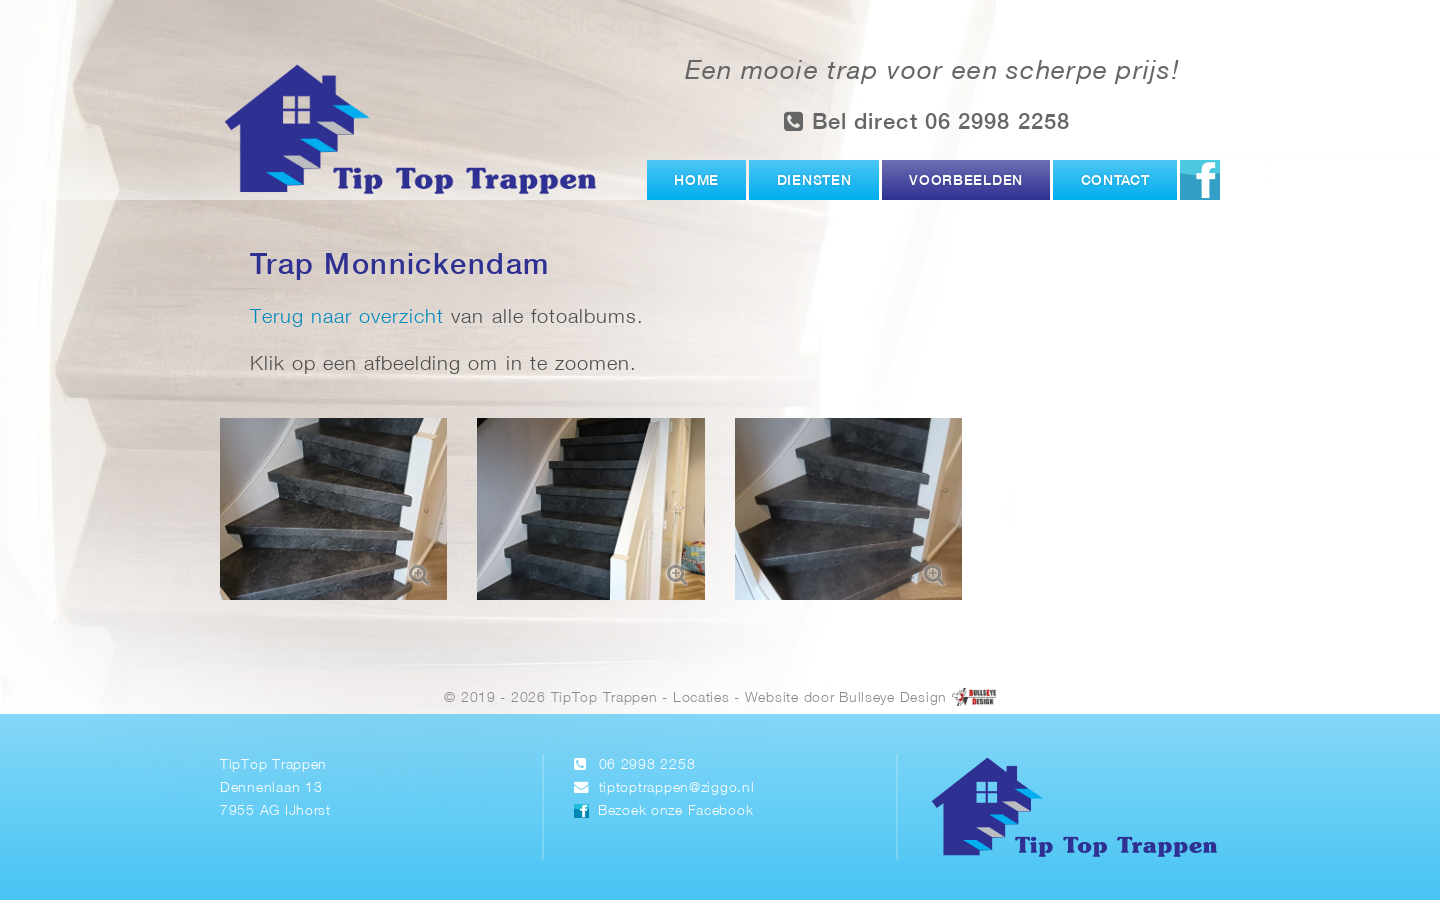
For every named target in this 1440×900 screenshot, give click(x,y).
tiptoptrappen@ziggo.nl (677, 788)
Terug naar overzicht (347, 317)
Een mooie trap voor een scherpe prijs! (932, 72)
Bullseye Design (893, 698)
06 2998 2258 (647, 765)
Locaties (701, 698)
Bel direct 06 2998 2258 (927, 121)
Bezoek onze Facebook (675, 811)
